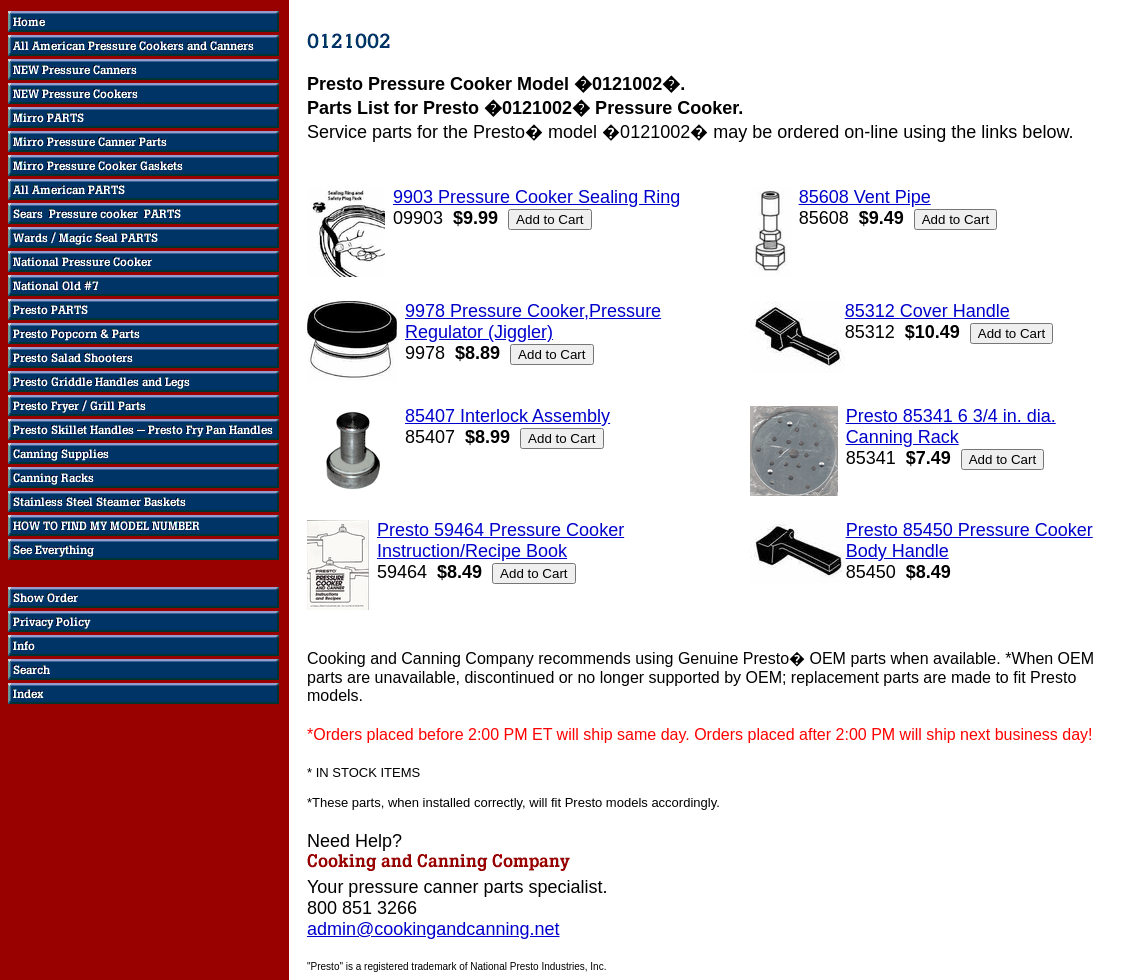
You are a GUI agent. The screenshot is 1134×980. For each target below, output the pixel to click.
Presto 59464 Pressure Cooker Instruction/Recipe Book (500, 540)
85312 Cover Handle (927, 311)
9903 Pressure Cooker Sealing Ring (536, 197)
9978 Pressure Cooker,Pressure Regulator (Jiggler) (533, 321)
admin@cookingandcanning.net (433, 929)
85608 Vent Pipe (865, 197)
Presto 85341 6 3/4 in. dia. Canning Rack (951, 426)
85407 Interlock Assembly (507, 416)
